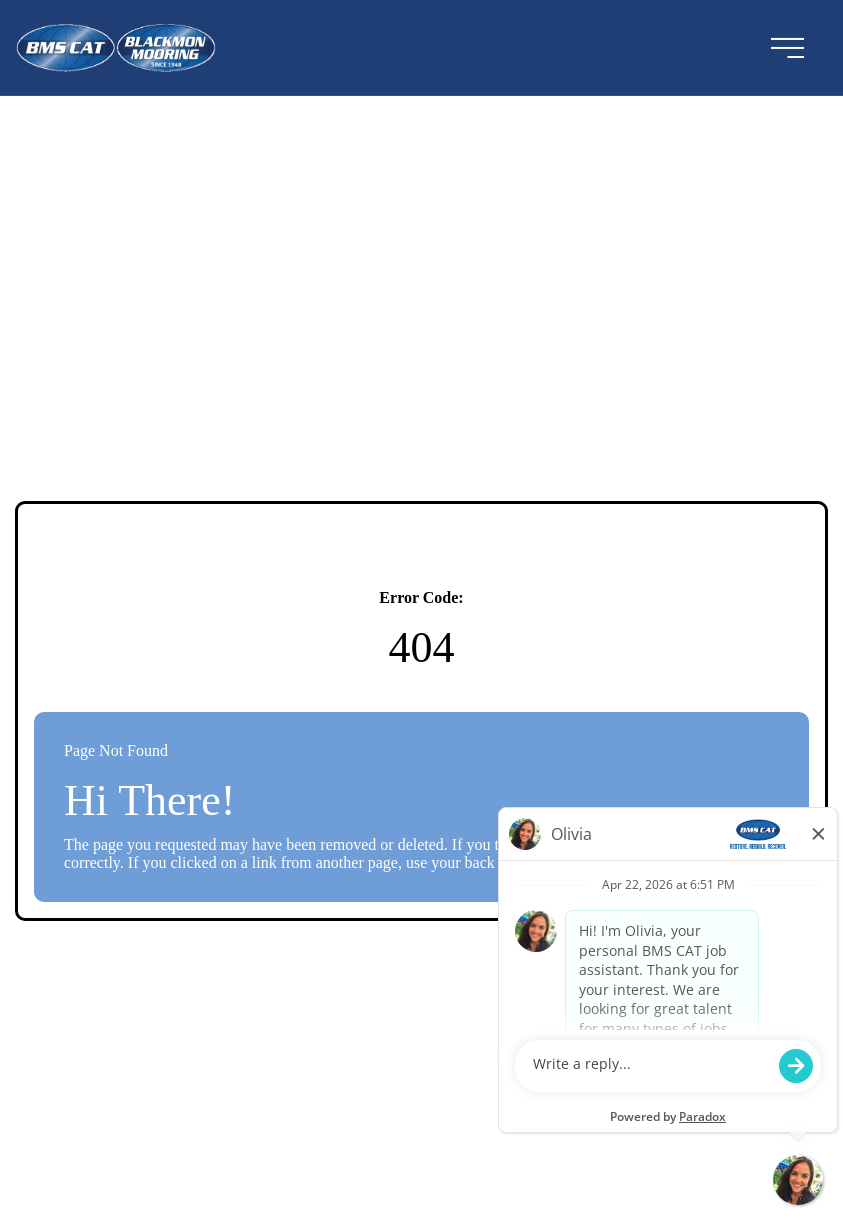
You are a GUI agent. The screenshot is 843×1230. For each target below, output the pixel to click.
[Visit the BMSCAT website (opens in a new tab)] (124, 48)
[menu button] (787, 48)
